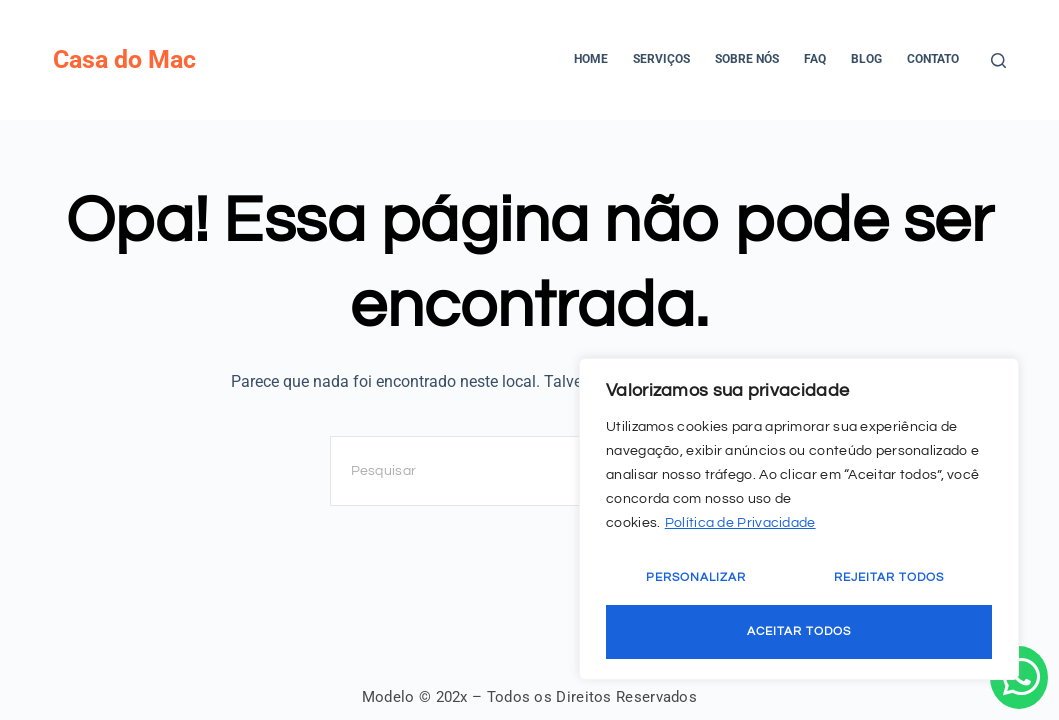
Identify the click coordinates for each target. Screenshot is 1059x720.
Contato (933, 59)
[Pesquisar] (998, 60)
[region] (799, 519)
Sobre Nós (747, 59)
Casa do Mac (124, 59)
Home (591, 59)
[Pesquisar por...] (510, 471)
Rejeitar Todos (889, 577)
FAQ (815, 59)
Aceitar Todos (799, 631)
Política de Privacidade (740, 523)
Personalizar (696, 577)
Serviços (661, 59)
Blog (866, 59)
